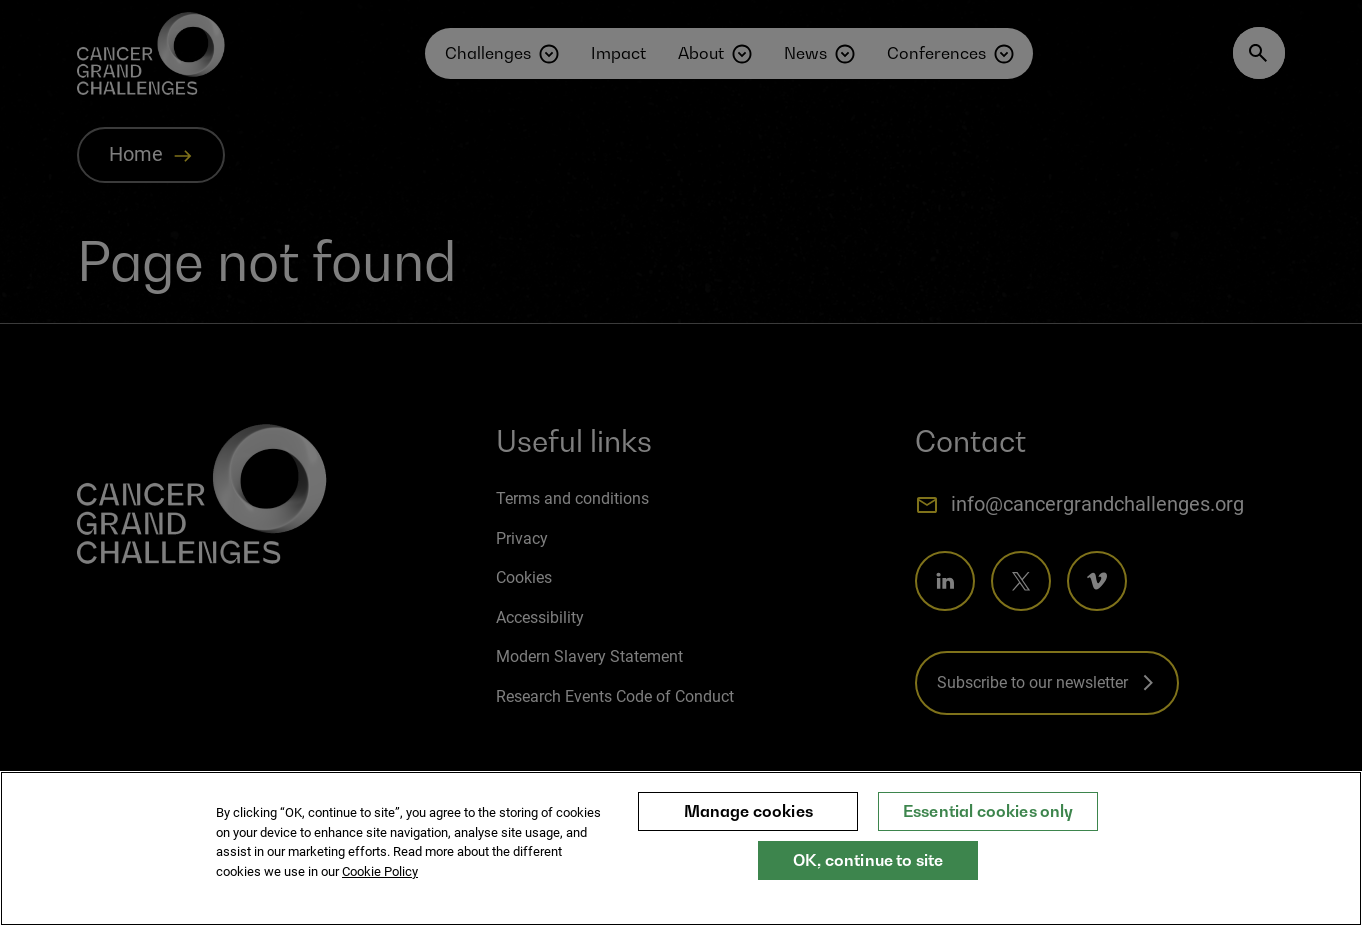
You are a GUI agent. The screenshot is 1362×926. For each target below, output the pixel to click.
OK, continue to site (868, 877)
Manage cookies (748, 828)
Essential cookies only (988, 828)
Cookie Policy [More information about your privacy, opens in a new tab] (380, 887)
